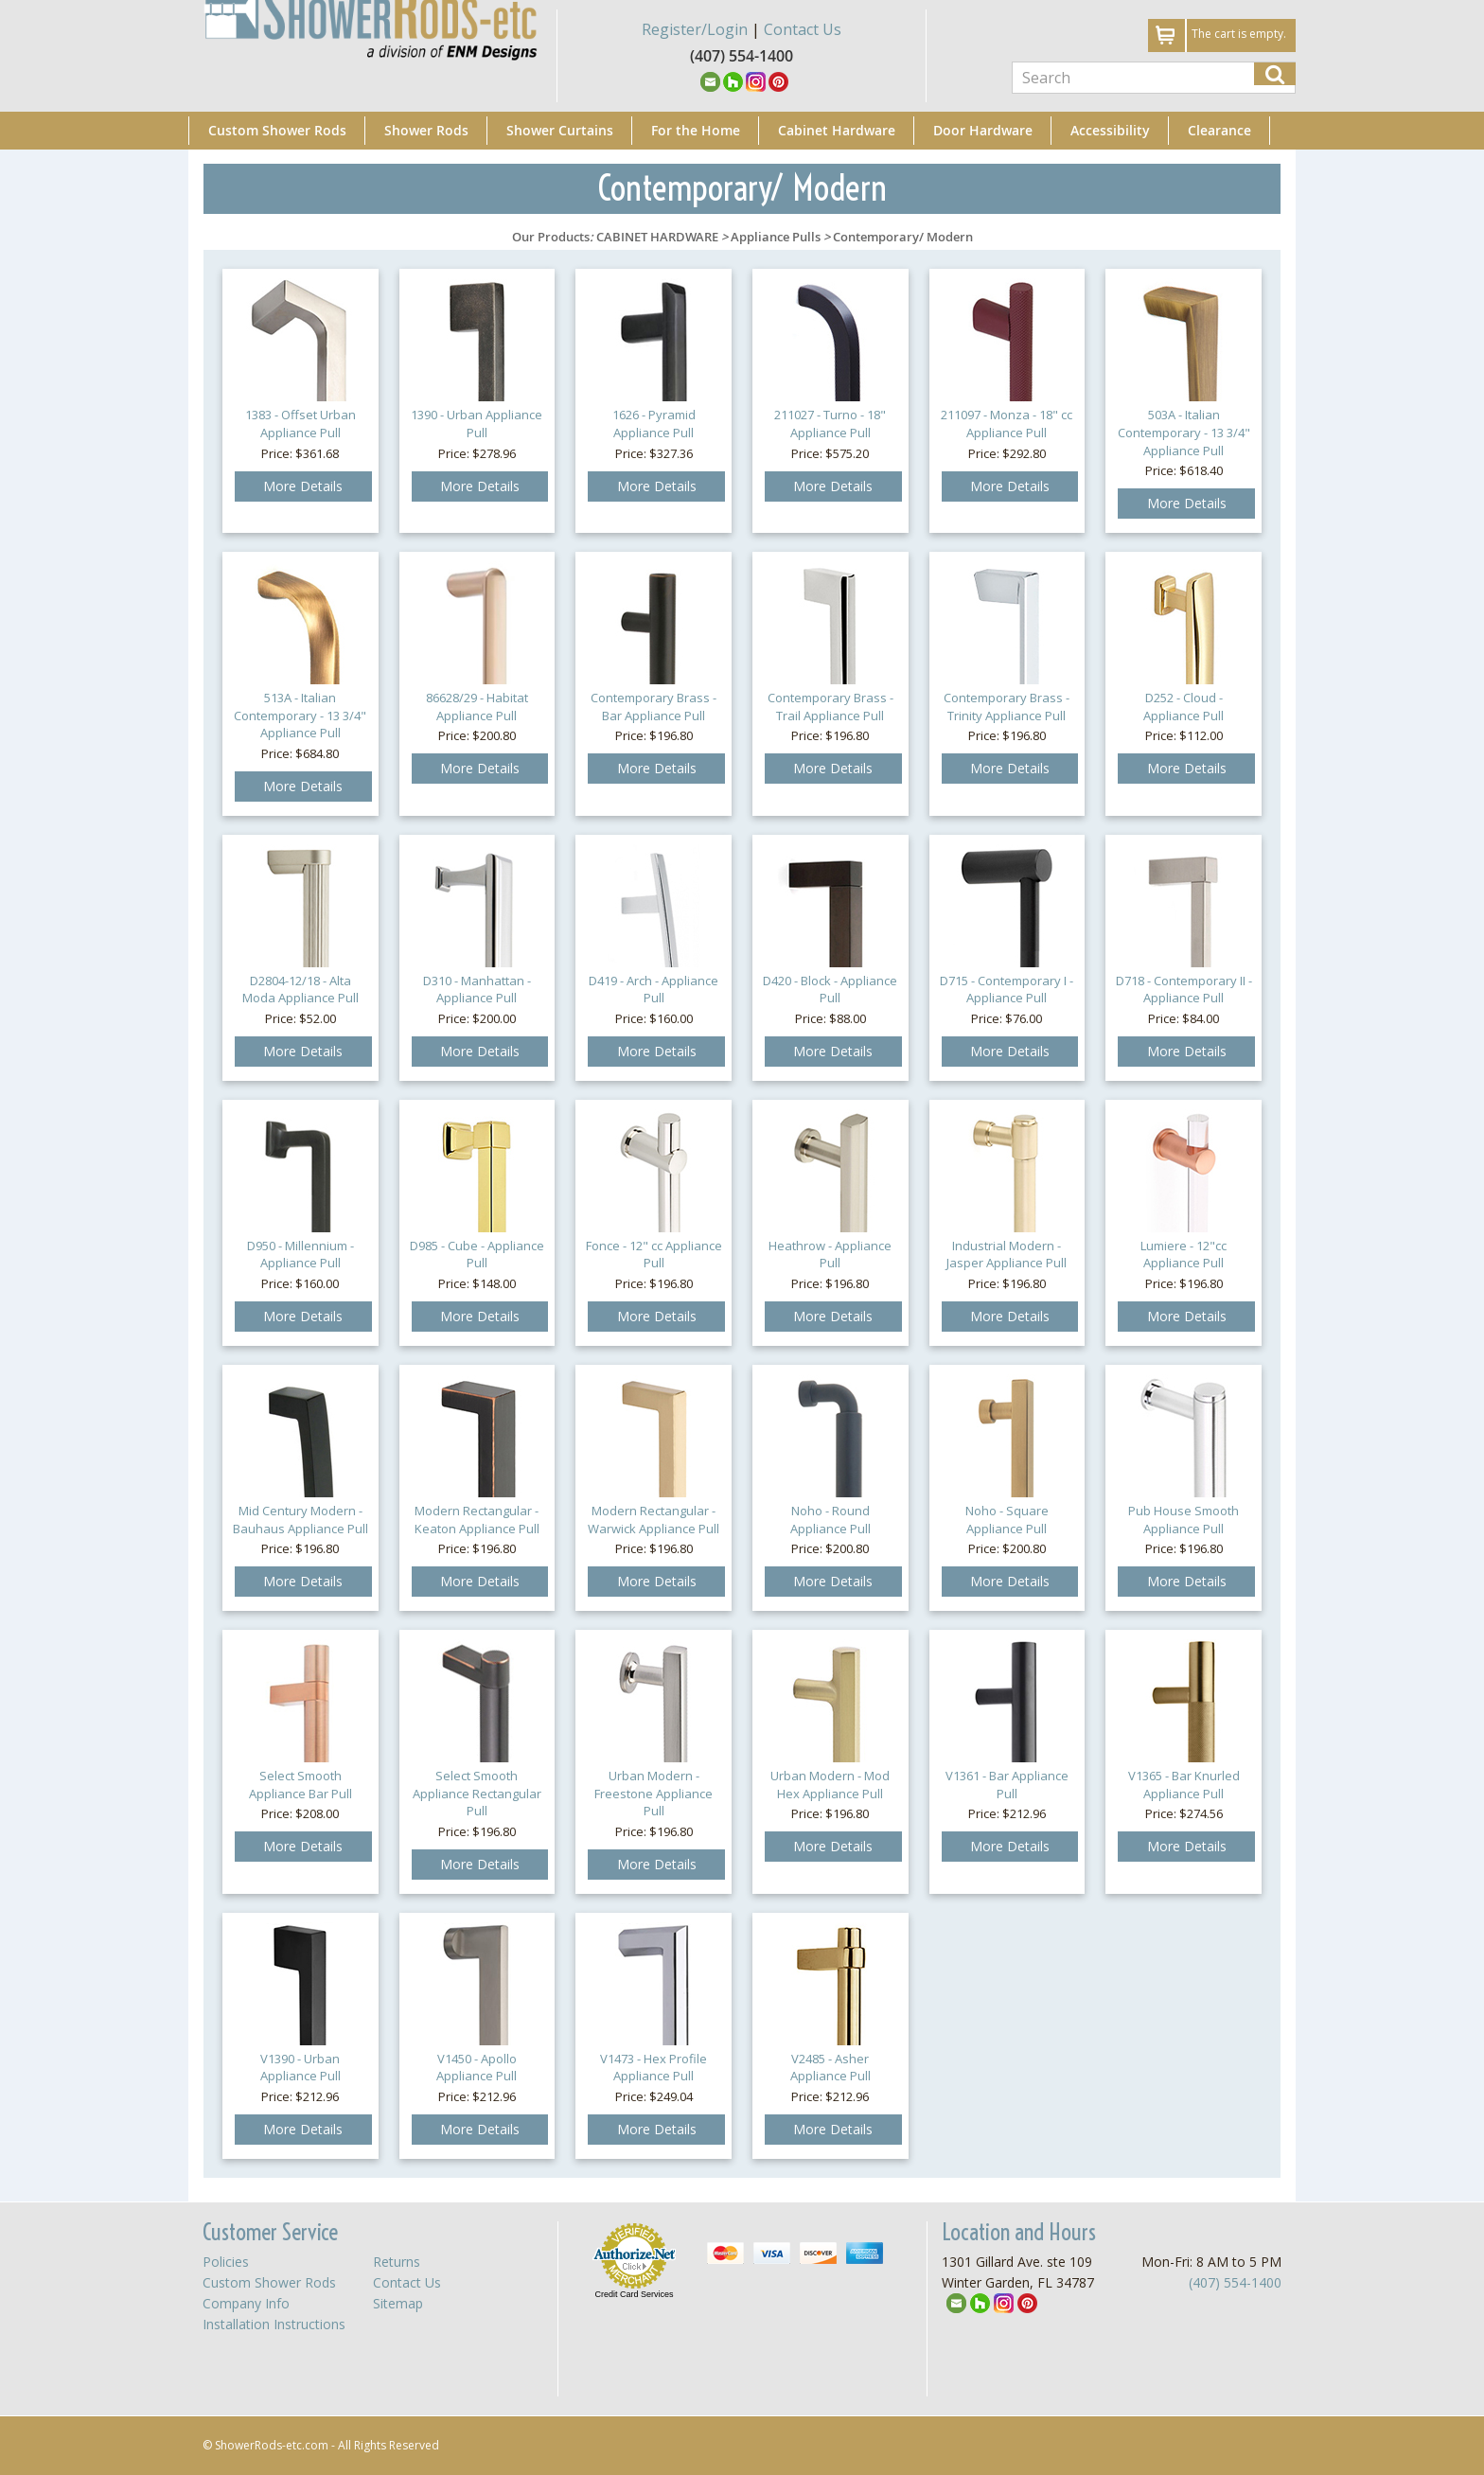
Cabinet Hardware (836, 130)
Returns (396, 2262)
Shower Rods (426, 130)
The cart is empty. (1239, 34)
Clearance (1219, 130)
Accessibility (1110, 130)
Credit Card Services (633, 2294)
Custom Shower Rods (277, 130)
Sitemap (398, 2303)
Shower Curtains (559, 130)
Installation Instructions (274, 2324)
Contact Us (802, 29)
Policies (226, 2262)
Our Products (551, 236)
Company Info (246, 2303)
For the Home (695, 130)
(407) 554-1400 (1235, 2282)
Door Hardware (983, 130)
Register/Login (695, 29)
